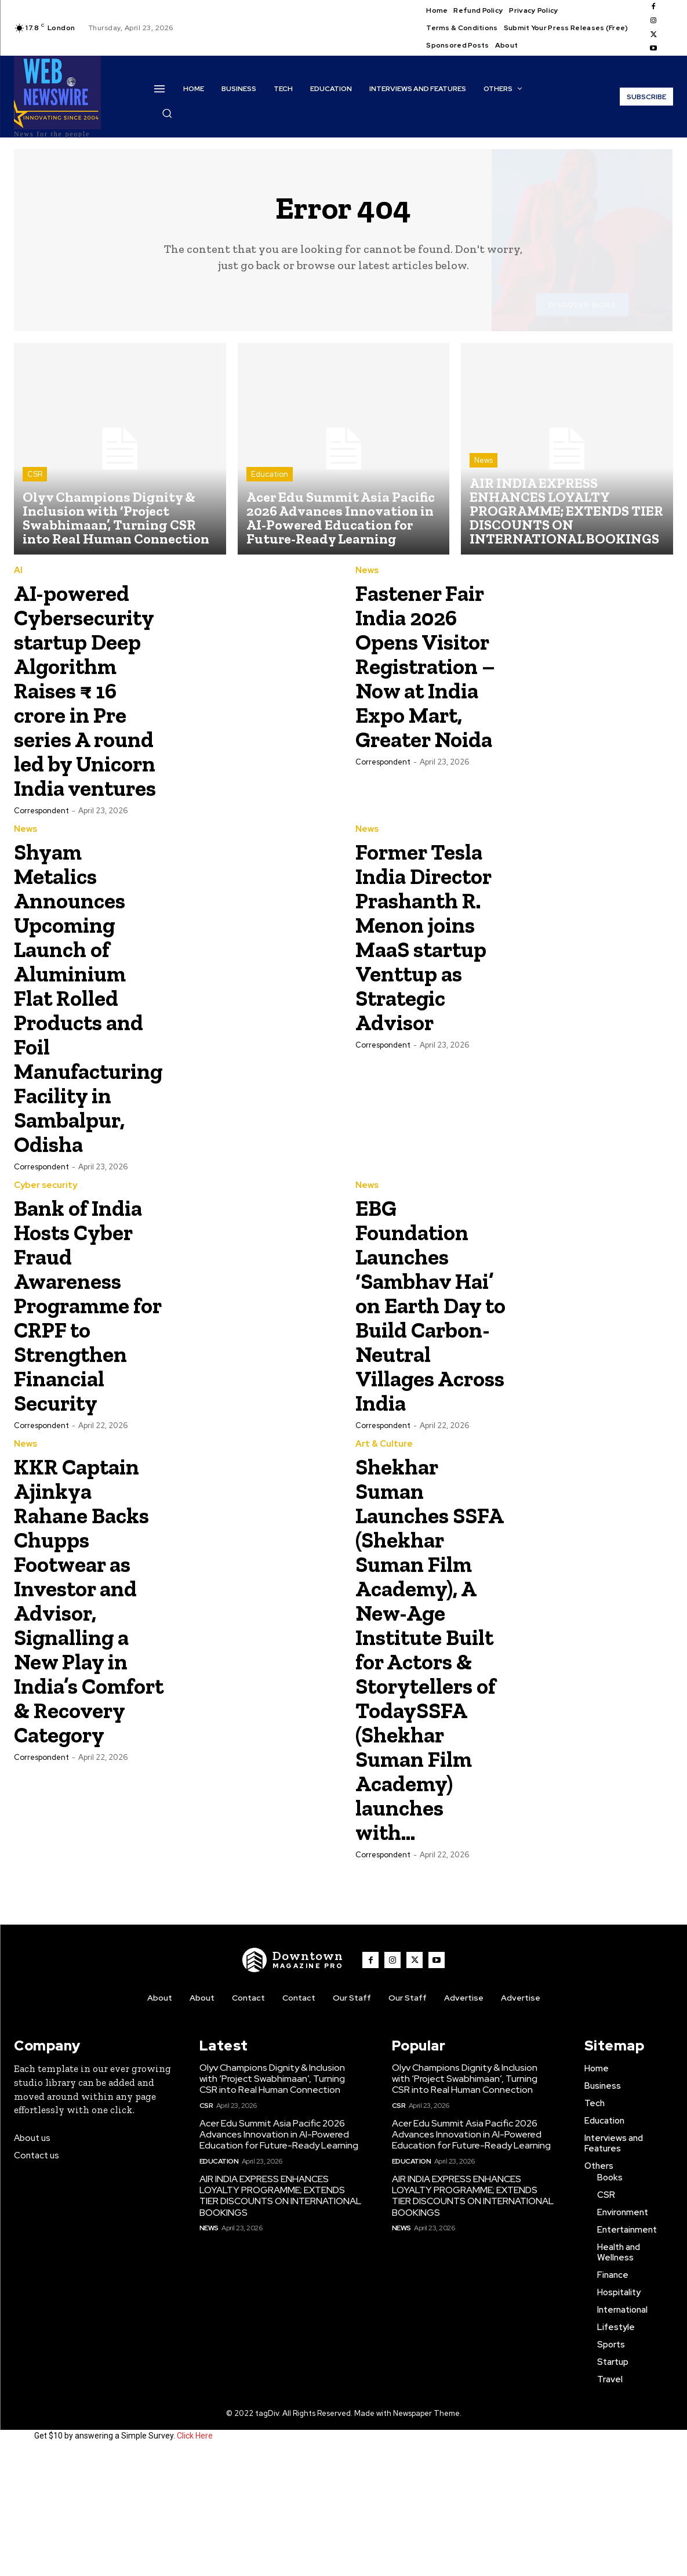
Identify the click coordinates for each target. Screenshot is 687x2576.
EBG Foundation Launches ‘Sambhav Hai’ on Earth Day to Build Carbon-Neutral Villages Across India (426, 1365)
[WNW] (292, 2082)
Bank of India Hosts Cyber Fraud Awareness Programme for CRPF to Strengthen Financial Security (86, 1353)
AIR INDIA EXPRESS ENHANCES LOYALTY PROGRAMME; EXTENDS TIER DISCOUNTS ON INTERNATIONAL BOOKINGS (280, 2317)
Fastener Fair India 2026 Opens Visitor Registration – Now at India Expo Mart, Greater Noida (429, 678)
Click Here (195, 2557)
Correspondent (41, 859)
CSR (34, 474)
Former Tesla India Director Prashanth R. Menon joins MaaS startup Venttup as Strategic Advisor (428, 997)
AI (18, 570)
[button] (167, 113)
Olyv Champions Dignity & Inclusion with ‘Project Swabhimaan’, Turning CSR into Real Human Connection (272, 2200)
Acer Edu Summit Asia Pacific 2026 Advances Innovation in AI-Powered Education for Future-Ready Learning (278, 2256)
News (483, 460)
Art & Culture (384, 1517)
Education (269, 474)
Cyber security (45, 1234)
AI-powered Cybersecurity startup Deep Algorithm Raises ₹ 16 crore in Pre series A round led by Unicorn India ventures (90, 714)
